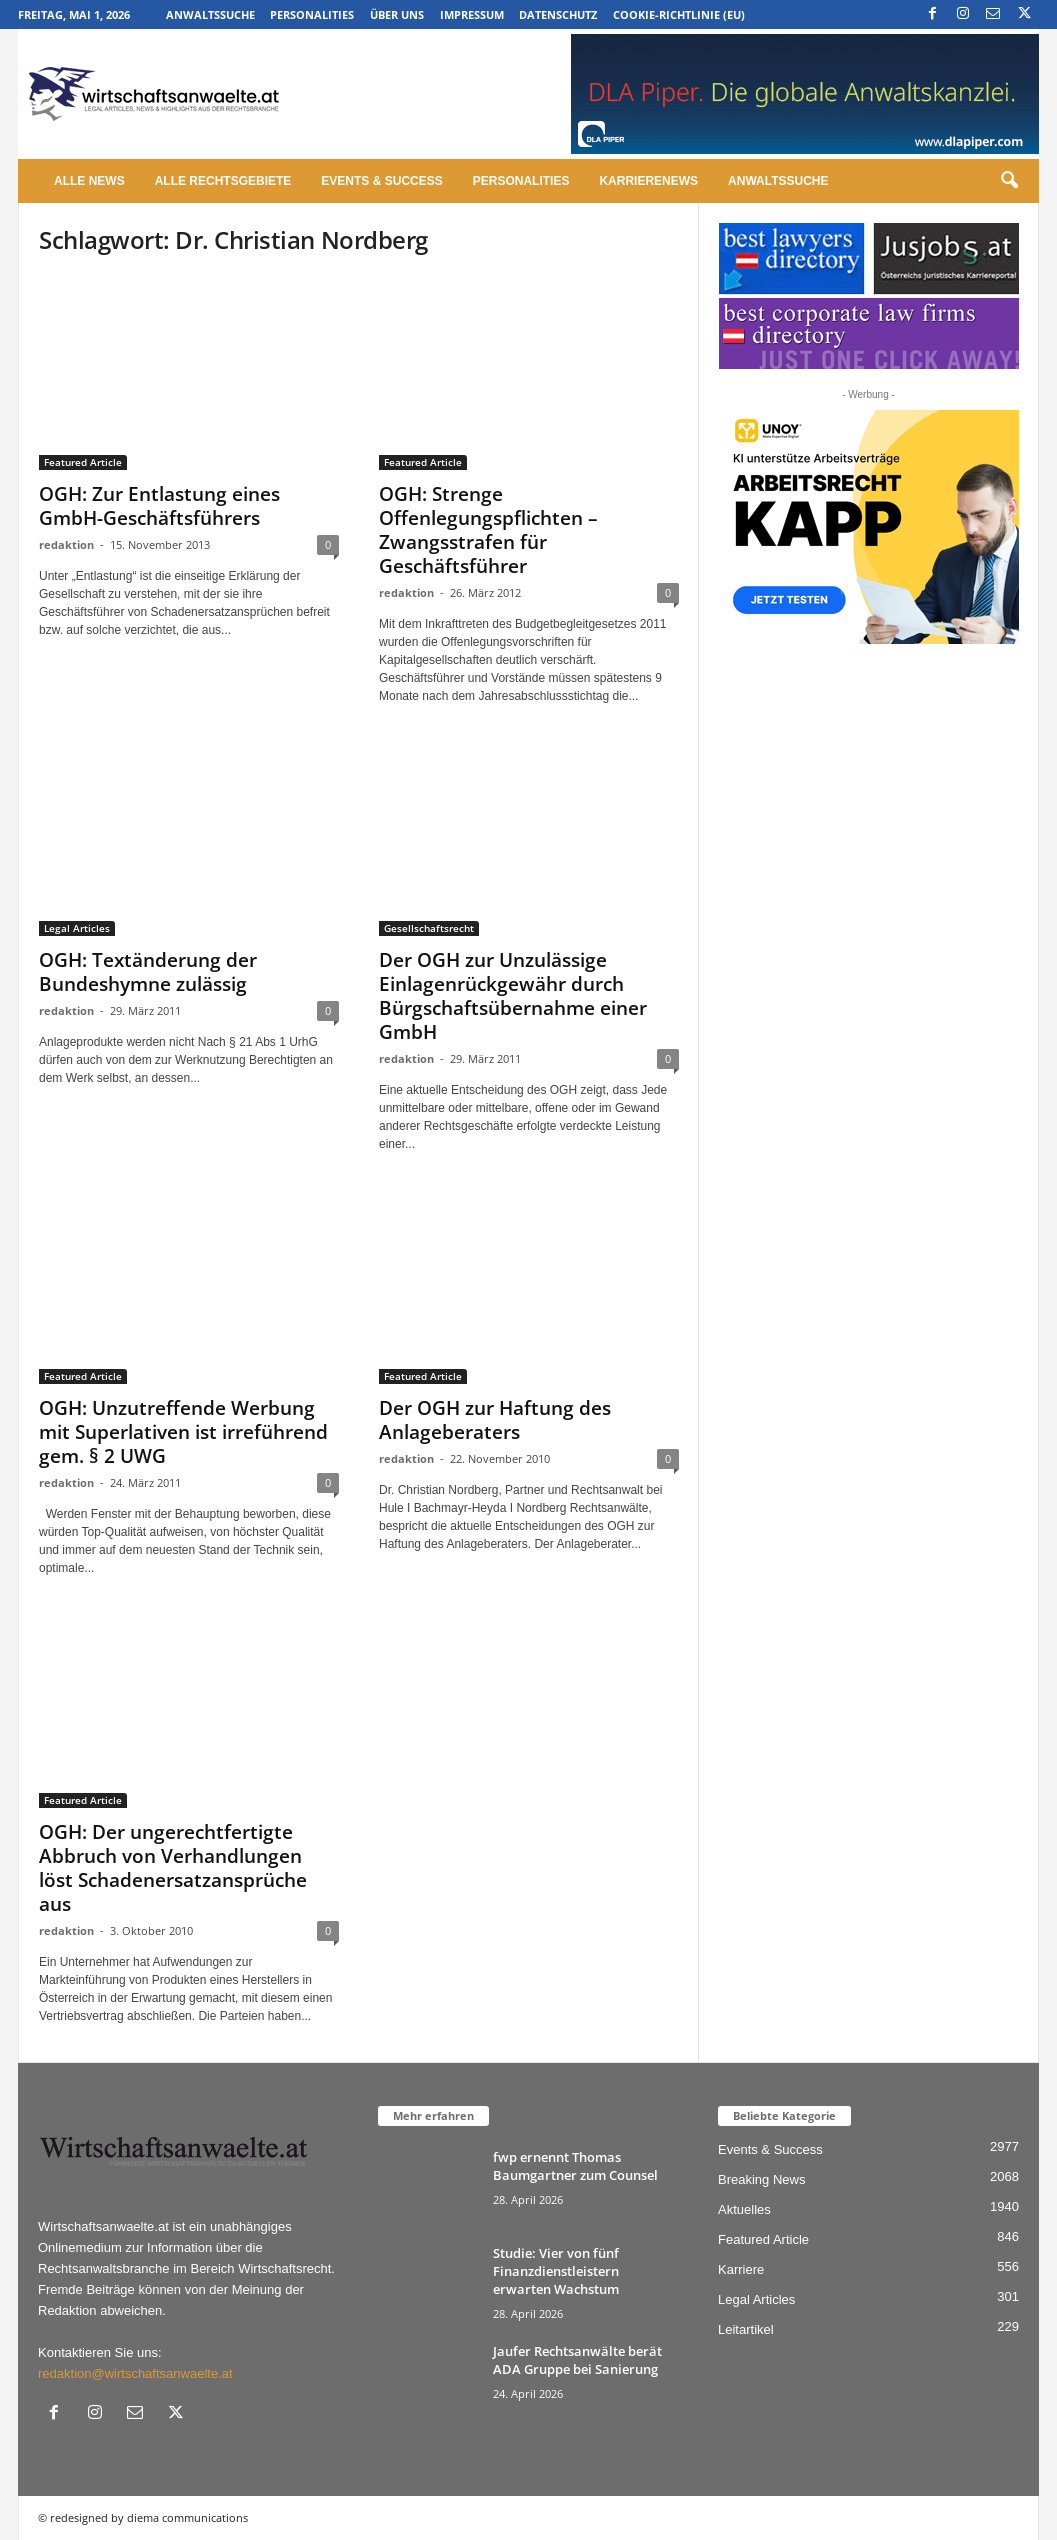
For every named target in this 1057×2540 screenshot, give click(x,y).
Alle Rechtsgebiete (223, 181)
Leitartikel (746, 2329)
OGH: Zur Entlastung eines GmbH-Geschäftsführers (159, 506)
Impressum (472, 14)
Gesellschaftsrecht (429, 928)
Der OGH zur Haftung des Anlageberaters (495, 1420)
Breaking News (761, 2179)
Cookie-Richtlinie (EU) (679, 14)
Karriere (741, 2269)
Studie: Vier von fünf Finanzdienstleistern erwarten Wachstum (556, 2271)
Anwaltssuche (210, 14)
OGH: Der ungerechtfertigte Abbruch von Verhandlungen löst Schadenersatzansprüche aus (173, 1868)
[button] (1009, 181)
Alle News (89, 181)
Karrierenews (648, 181)
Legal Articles (77, 928)
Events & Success (381, 181)
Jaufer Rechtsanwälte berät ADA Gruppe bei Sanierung (577, 2360)
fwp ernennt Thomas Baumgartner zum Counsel (575, 2166)
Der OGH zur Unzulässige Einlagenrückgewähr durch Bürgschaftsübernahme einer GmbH (513, 996)
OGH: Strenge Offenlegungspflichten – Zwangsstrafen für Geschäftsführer (488, 530)
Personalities (312, 14)
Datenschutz (558, 14)
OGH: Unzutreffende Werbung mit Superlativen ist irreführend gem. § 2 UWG (183, 1432)
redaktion (66, 544)
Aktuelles (744, 2209)
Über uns (397, 14)
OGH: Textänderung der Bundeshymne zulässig (148, 972)
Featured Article (83, 462)
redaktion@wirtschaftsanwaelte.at (135, 2373)
